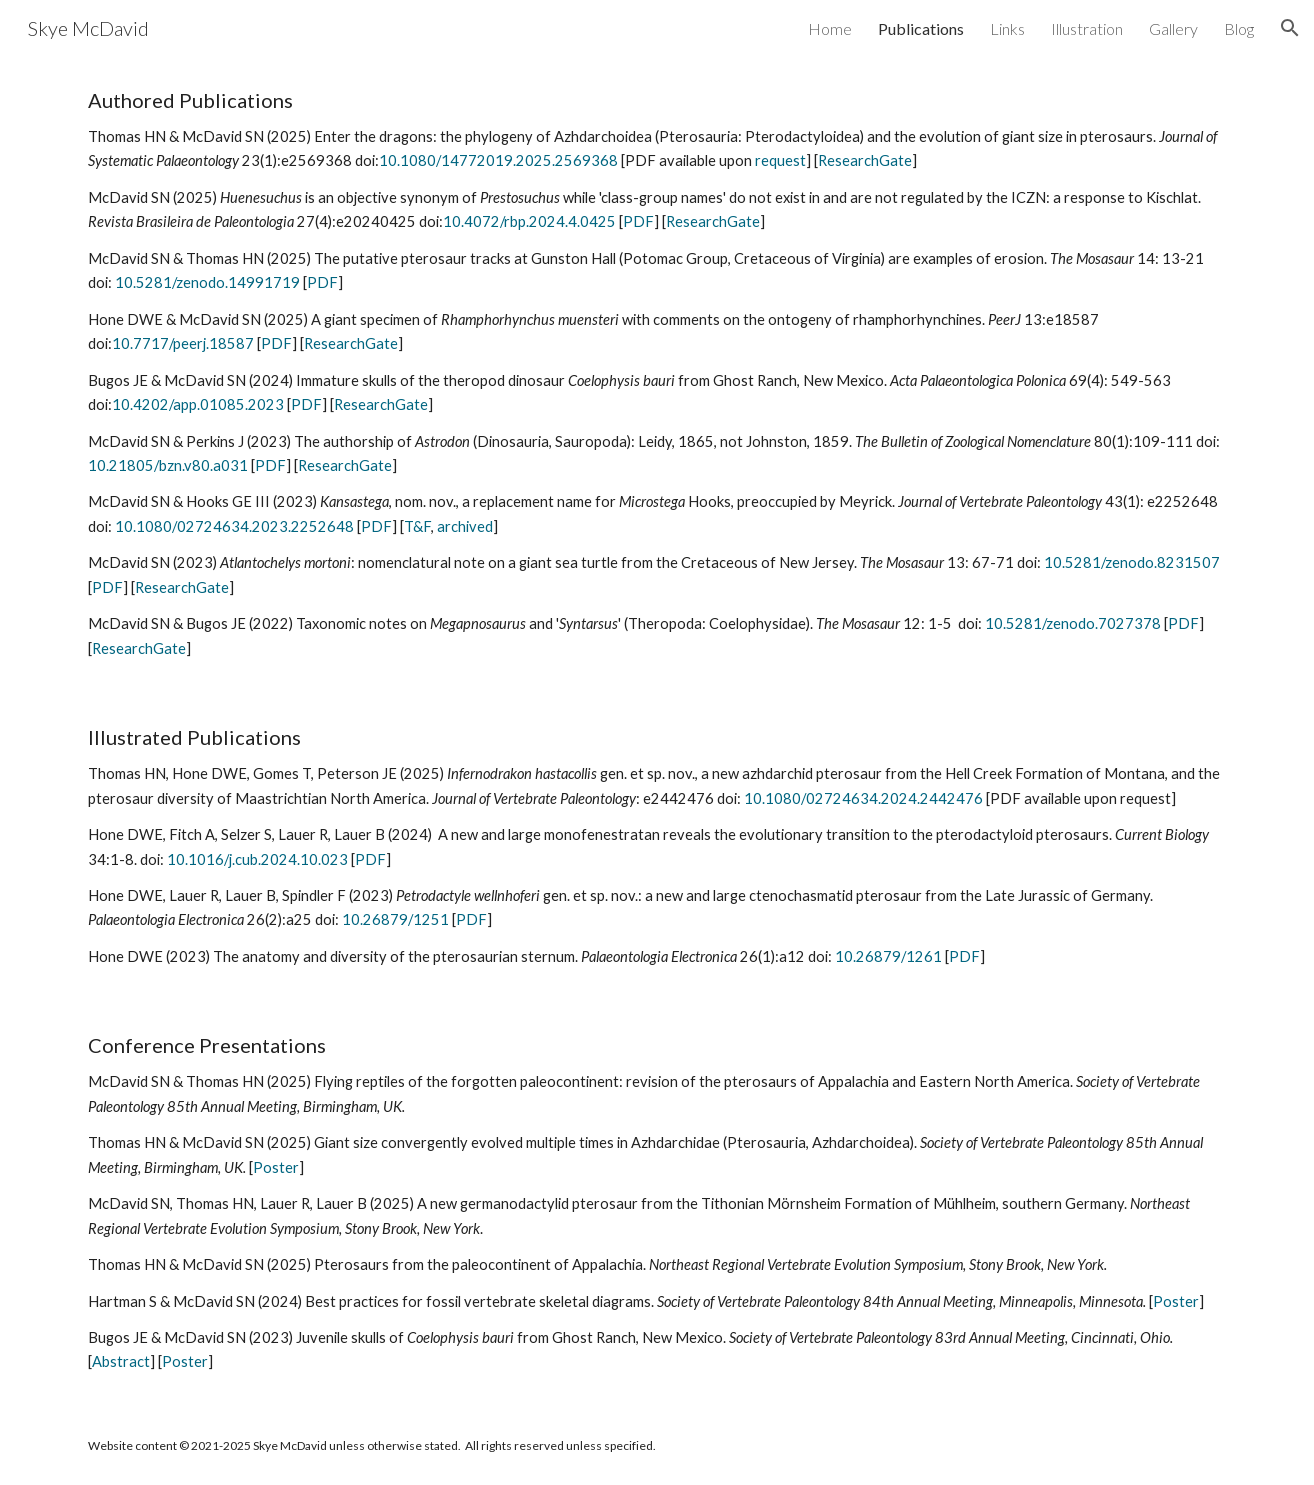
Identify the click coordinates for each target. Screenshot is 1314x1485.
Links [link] (1007, 28)
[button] (1290, 28)
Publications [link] (921, 28)
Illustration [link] (1087, 28)
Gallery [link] (1173, 28)
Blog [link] (1239, 28)
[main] (657, 374)
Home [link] (830, 28)
